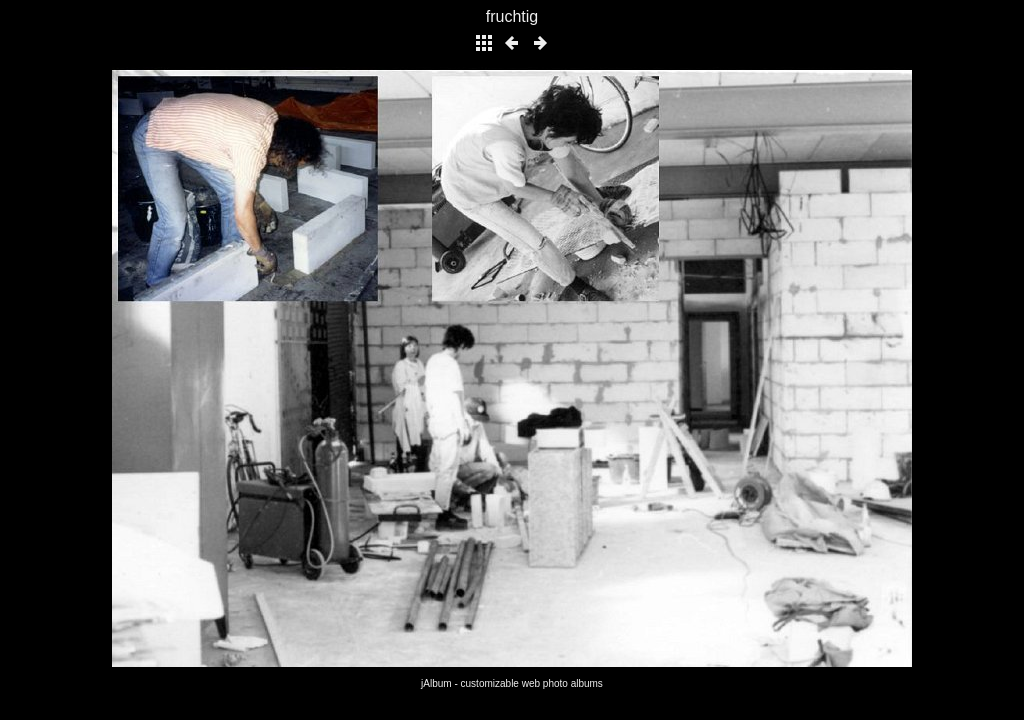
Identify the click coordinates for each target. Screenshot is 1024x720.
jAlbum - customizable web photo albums (512, 683)
